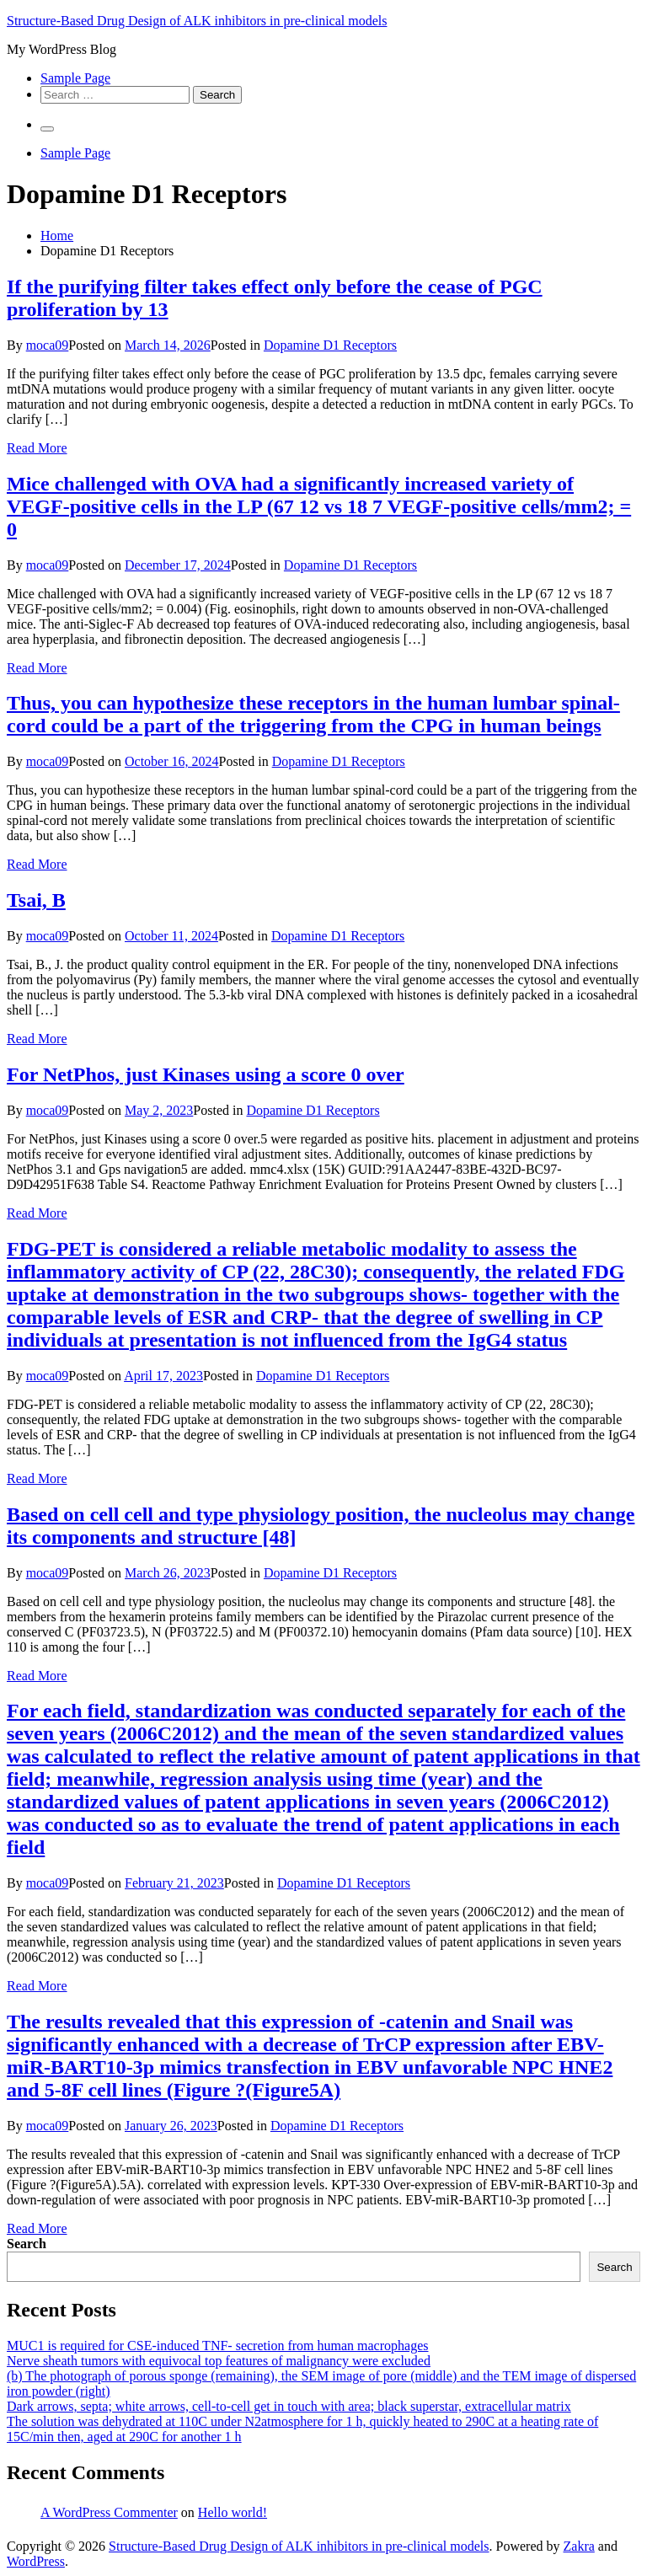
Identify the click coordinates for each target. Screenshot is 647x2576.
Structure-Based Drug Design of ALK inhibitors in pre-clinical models (197, 20)
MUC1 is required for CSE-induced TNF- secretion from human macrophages (217, 2345)
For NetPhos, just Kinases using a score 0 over (205, 1074)
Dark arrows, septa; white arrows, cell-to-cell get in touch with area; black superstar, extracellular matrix (289, 2406)
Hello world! (232, 2512)
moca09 (47, 345)
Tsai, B (36, 900)
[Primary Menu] (47, 128)
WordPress (36, 2561)
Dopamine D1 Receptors (330, 345)
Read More (37, 448)
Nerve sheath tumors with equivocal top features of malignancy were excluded (218, 2361)
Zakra (579, 2546)
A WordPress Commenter (109, 2512)
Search (26, 2243)
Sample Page (75, 78)
